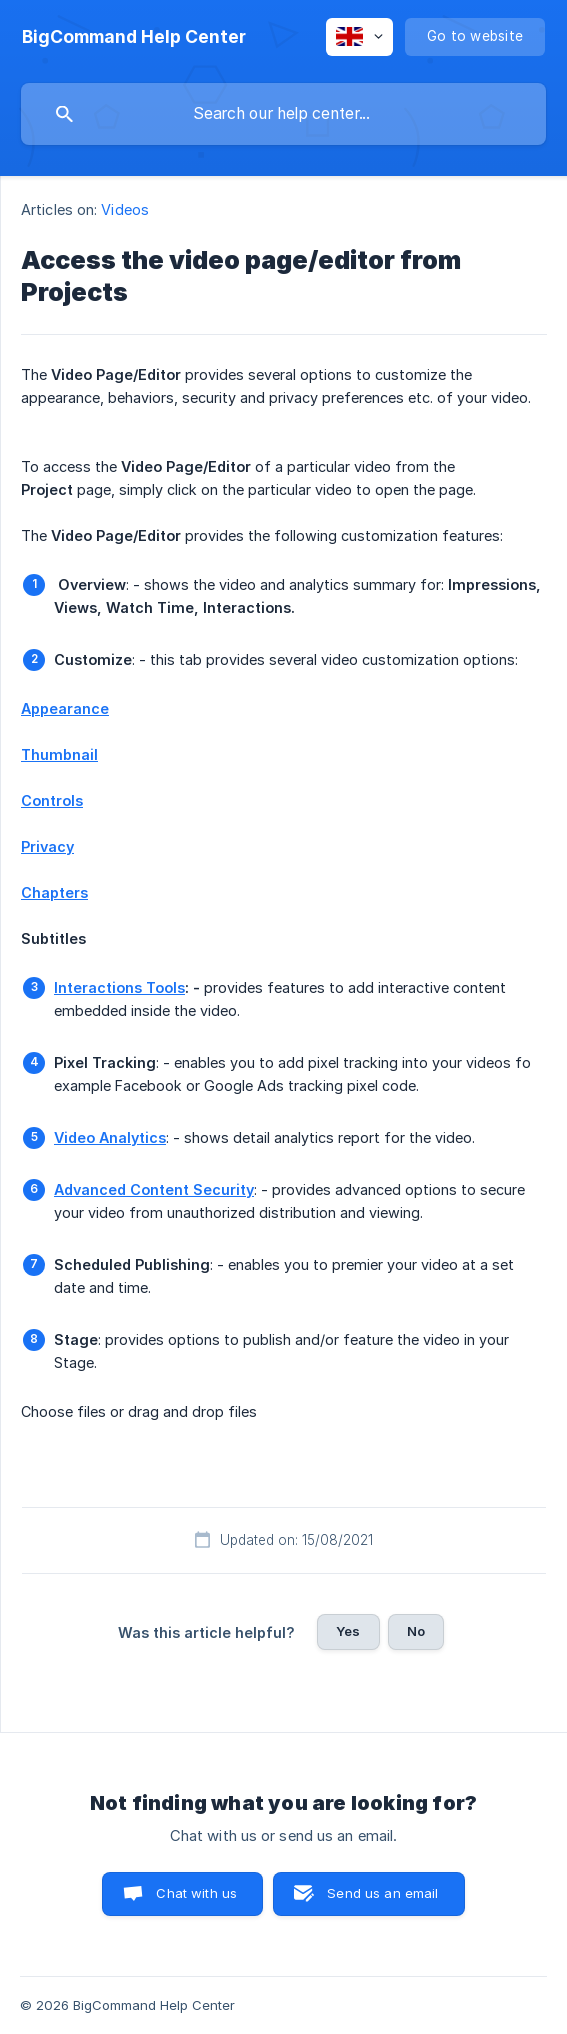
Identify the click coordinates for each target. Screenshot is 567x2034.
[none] (134, 37)
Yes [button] (348, 1631)
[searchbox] (283, 114)
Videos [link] (125, 209)
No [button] (416, 1631)
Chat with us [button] (196, 1893)
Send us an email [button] (382, 1893)
